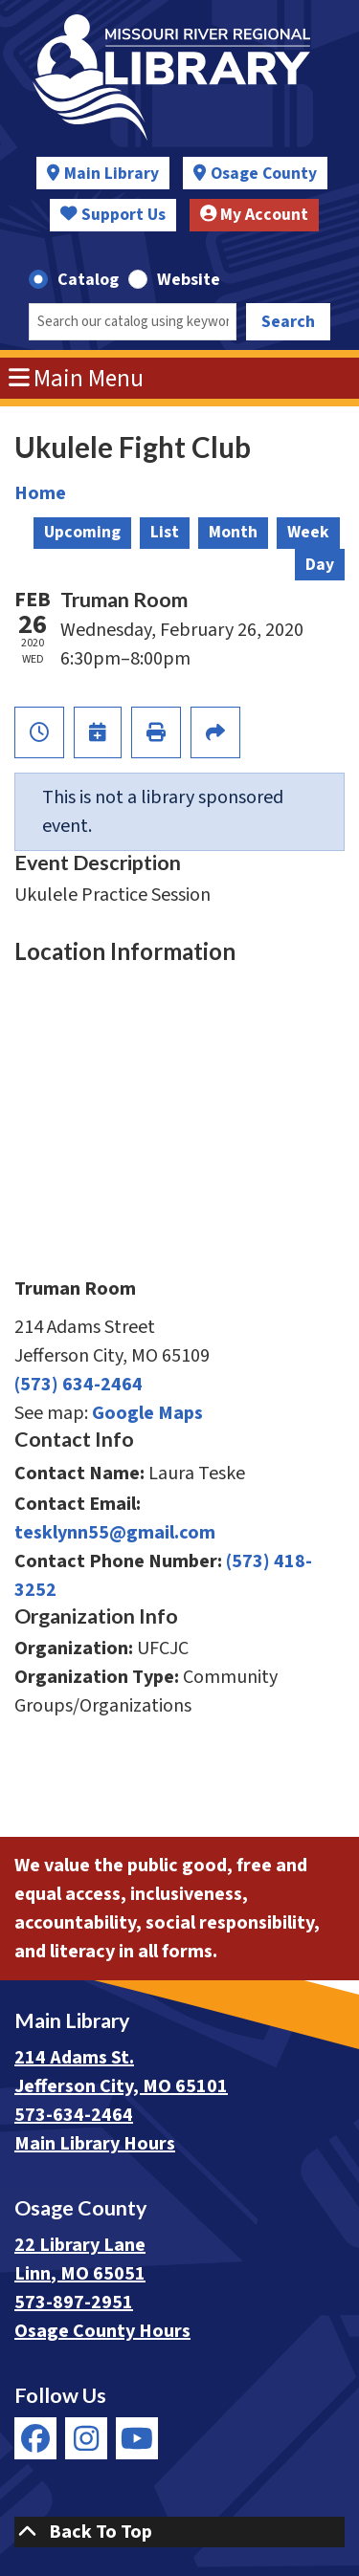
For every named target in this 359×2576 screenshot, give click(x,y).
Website (188, 280)
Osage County (264, 174)
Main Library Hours (94, 2143)
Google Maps (147, 1413)
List (164, 532)
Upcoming (82, 532)
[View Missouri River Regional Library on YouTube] (137, 2438)
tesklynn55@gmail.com (114, 1532)
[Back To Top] (179, 2532)
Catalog (88, 280)
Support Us (113, 215)
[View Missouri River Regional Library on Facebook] (35, 2438)
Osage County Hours (102, 2331)
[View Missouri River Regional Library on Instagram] (86, 2438)
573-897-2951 (73, 2302)
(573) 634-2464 (78, 1384)
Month (233, 532)
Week (308, 532)
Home (40, 493)
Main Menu (77, 378)
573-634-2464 (73, 2115)
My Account (254, 215)
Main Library (111, 174)
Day (319, 565)
